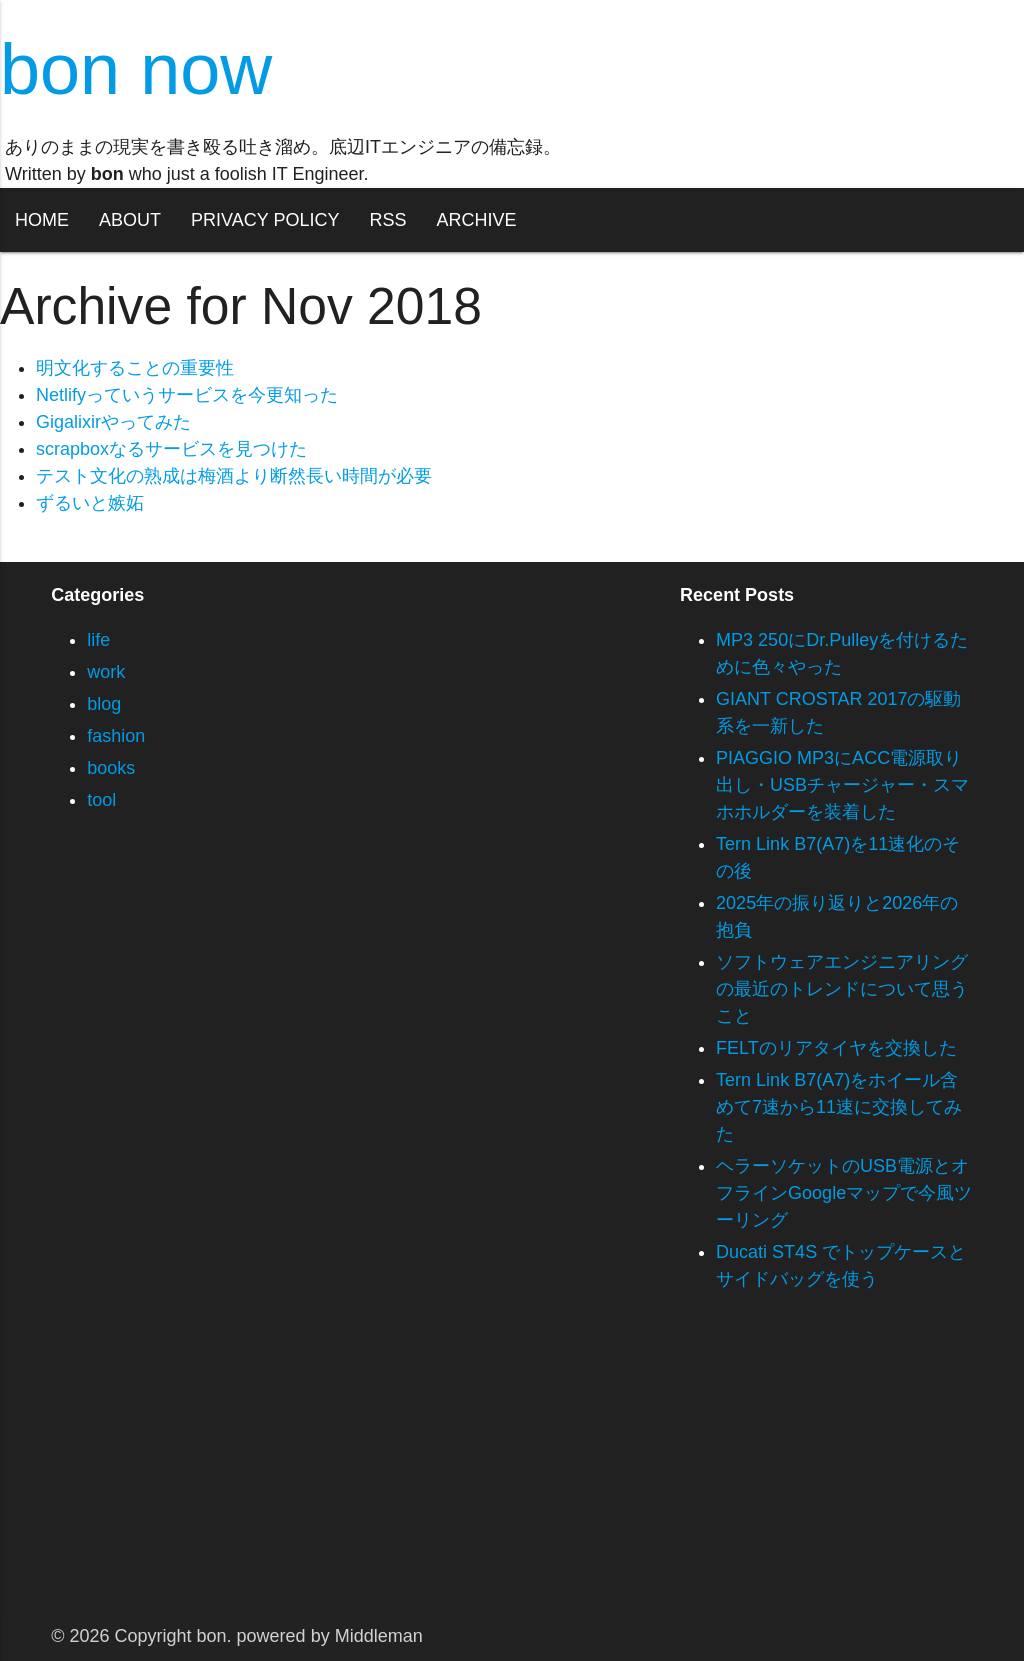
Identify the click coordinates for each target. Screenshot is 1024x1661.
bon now (136, 69)
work (106, 672)
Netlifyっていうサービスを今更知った (187, 395)
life (98, 640)
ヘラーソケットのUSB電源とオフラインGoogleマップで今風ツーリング (844, 1193)
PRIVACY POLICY (265, 220)
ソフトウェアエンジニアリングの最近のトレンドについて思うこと (842, 989)
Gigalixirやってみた (113, 422)
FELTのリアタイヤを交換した (836, 1048)
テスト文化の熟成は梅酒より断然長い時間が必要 (234, 476)
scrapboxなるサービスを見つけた (171, 449)
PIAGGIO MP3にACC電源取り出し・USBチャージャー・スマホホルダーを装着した (842, 785)
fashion (116, 736)
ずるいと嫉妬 (90, 503)
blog (104, 704)
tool (101, 800)
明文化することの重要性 (135, 368)
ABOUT (130, 220)
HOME (42, 220)
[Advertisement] (512, 1471)
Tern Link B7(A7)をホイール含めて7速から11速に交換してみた (839, 1107)
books (111, 768)
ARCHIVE (476, 220)
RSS (387, 220)
